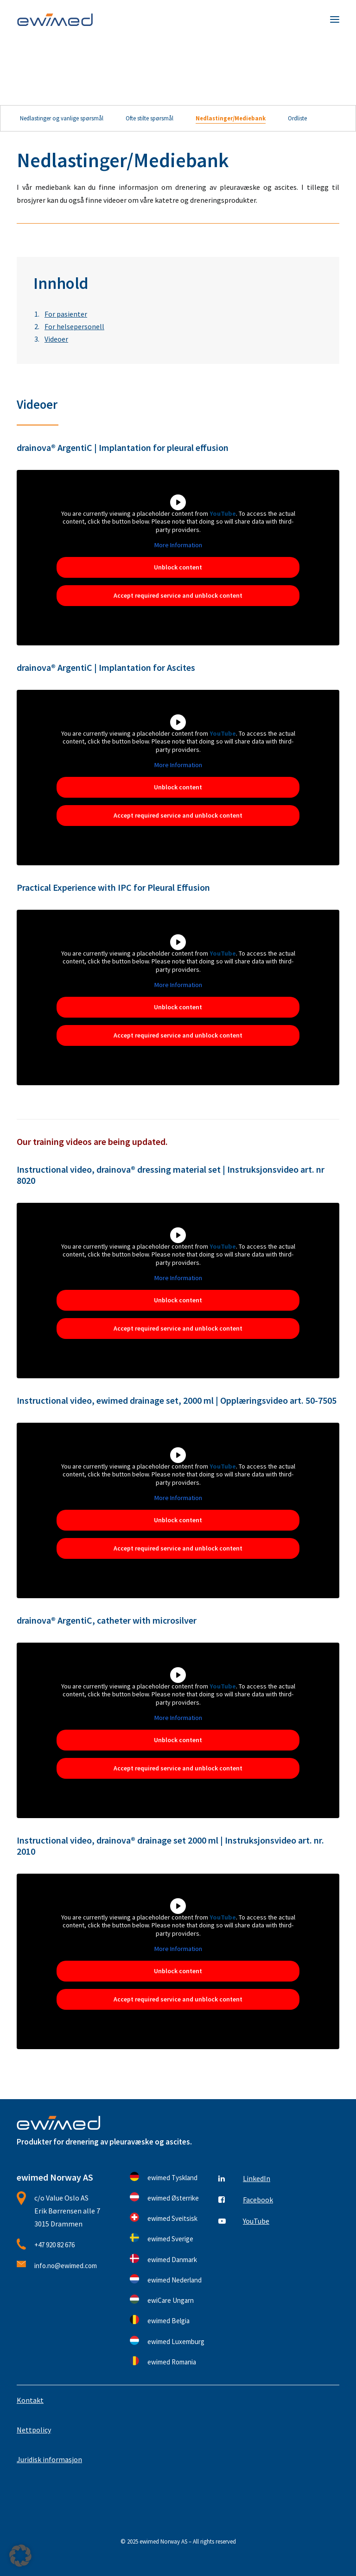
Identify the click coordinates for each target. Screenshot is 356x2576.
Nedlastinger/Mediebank (231, 118)
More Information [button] (178, 545)
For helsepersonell (74, 326)
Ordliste (297, 118)
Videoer (56, 339)
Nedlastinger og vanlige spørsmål (61, 118)
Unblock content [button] (178, 567)
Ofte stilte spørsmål (149, 118)
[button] (334, 19)
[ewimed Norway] (55, 19)
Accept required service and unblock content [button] (178, 595)
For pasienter (65, 314)
